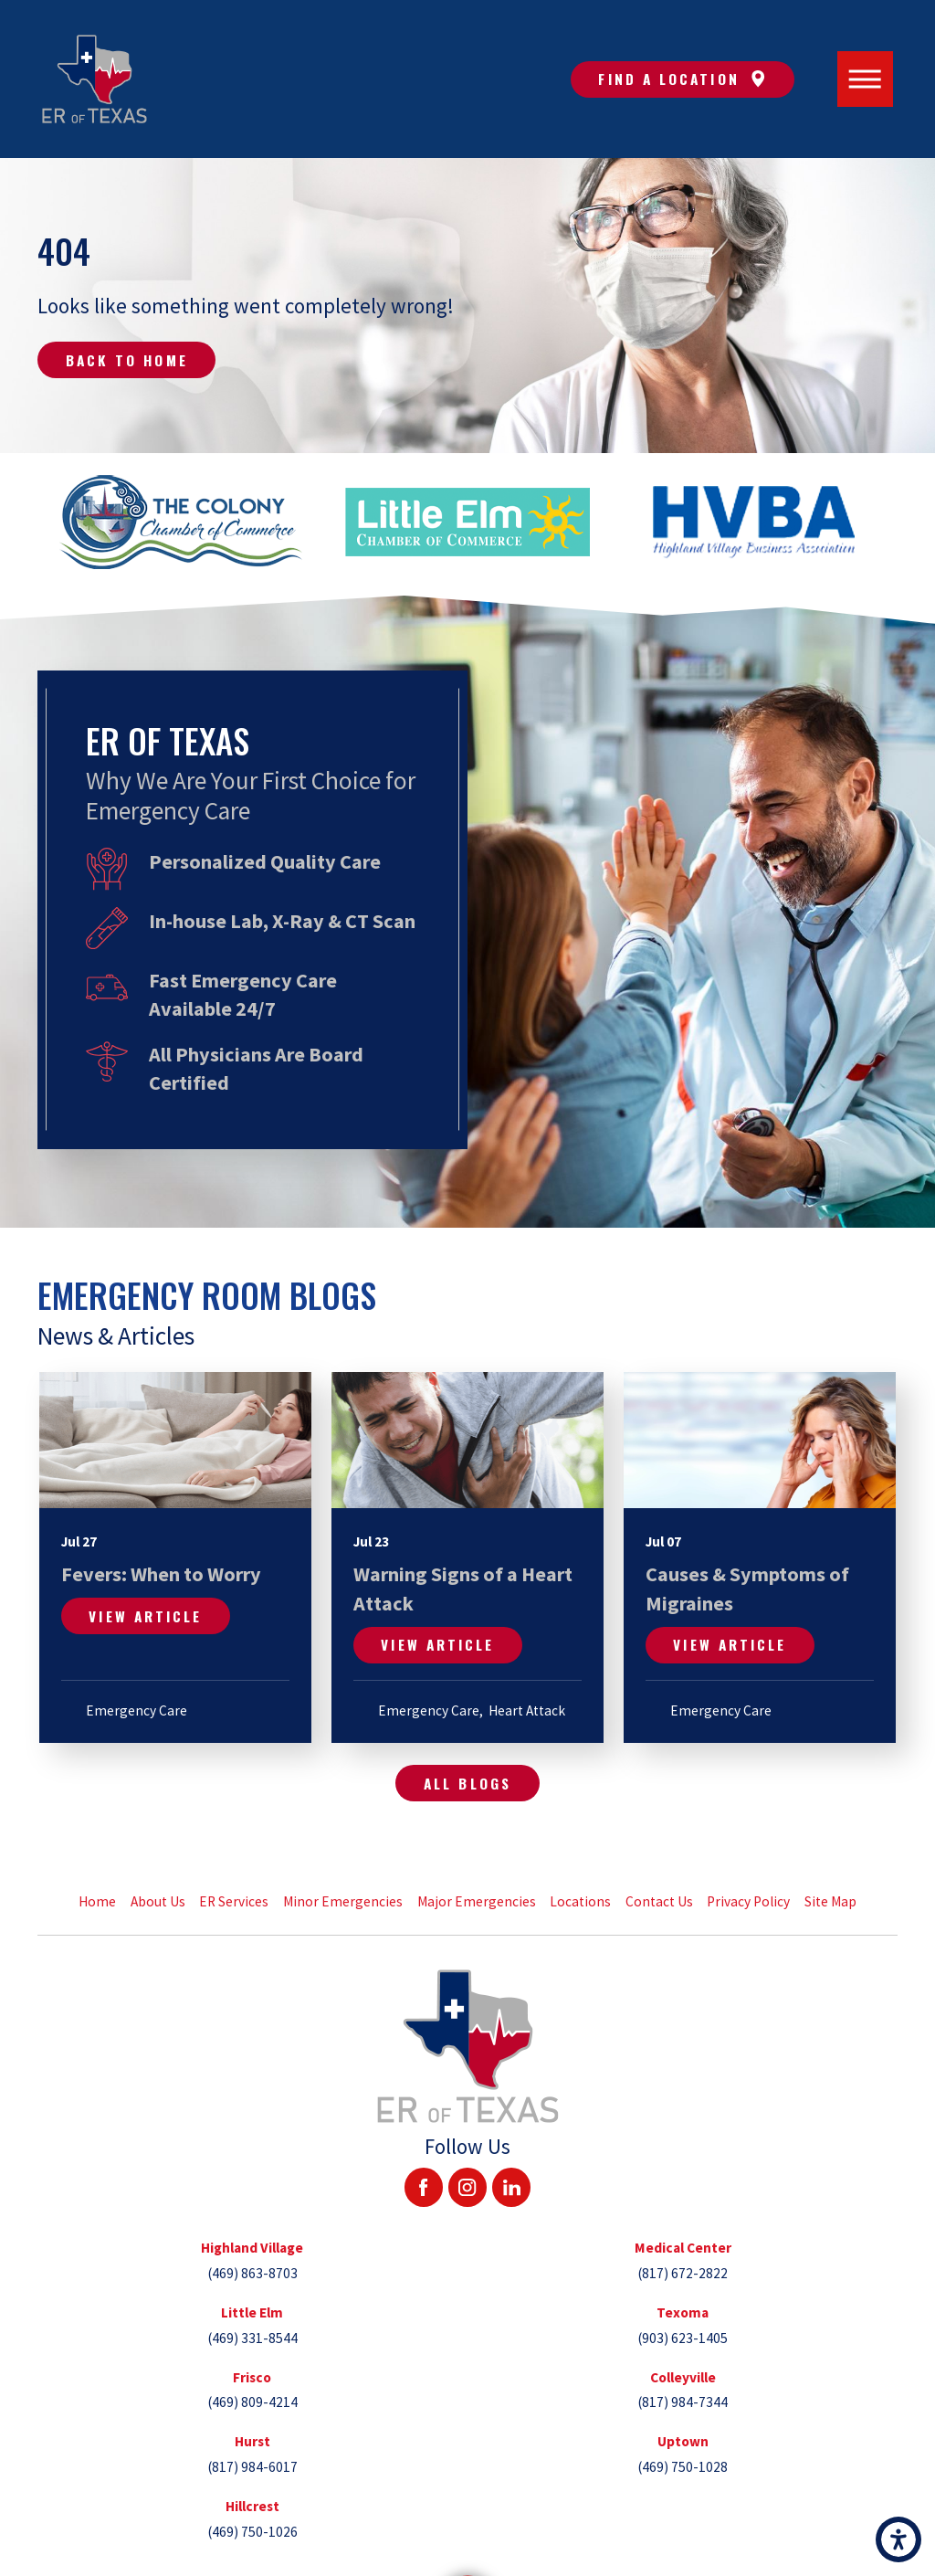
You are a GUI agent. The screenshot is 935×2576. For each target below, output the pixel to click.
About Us (158, 1901)
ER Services (233, 1901)
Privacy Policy (748, 1901)
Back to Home (127, 360)
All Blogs (467, 1783)
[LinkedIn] (511, 2187)
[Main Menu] (865, 79)
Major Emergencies (476, 1901)
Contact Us (659, 1901)
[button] (898, 2539)
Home (97, 1901)
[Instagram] (467, 2187)
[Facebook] (423, 2187)
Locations (580, 1901)
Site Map (830, 1901)
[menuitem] (98, 1902)
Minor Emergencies (343, 1901)
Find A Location (682, 79)
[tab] (252, 2260)
